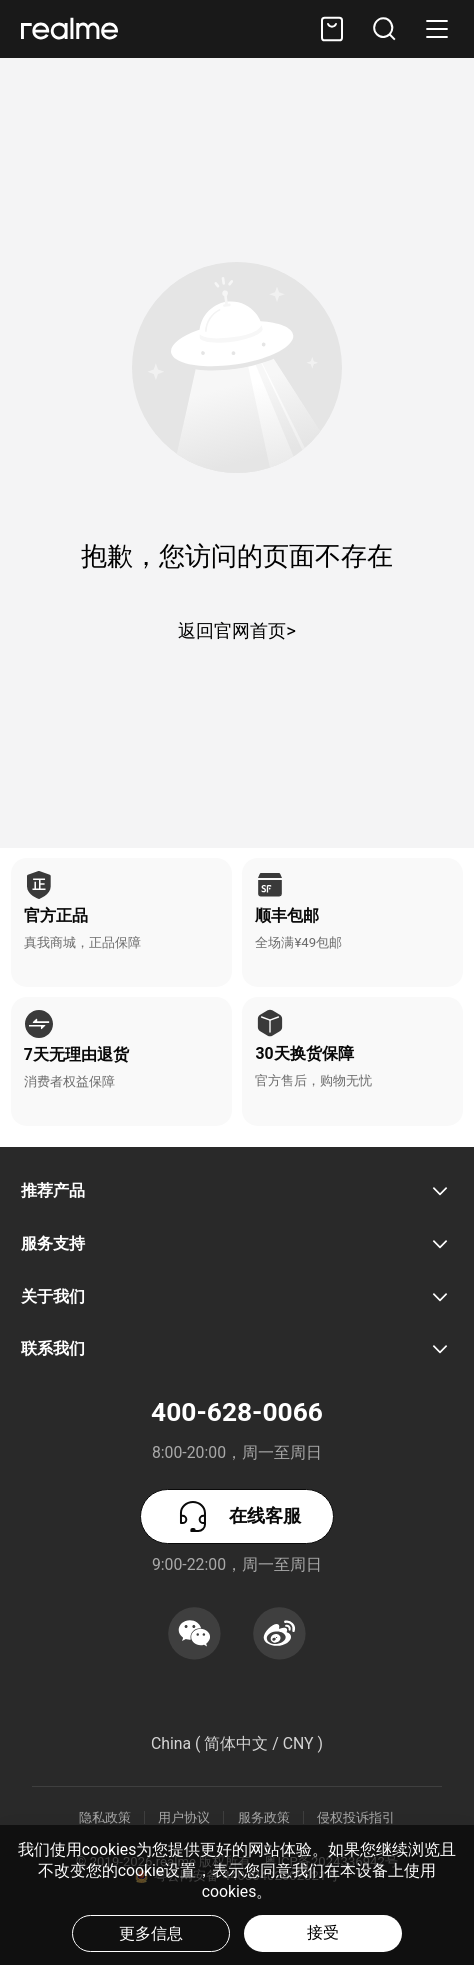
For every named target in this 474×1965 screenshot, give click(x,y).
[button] (385, 29)
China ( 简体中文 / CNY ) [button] (237, 1743)
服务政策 (264, 1817)
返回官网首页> (237, 630)
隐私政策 (105, 1817)
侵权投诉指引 (356, 1817)
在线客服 (236, 1517)
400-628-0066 (237, 1412)
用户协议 (184, 1817)
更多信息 (151, 1933)
